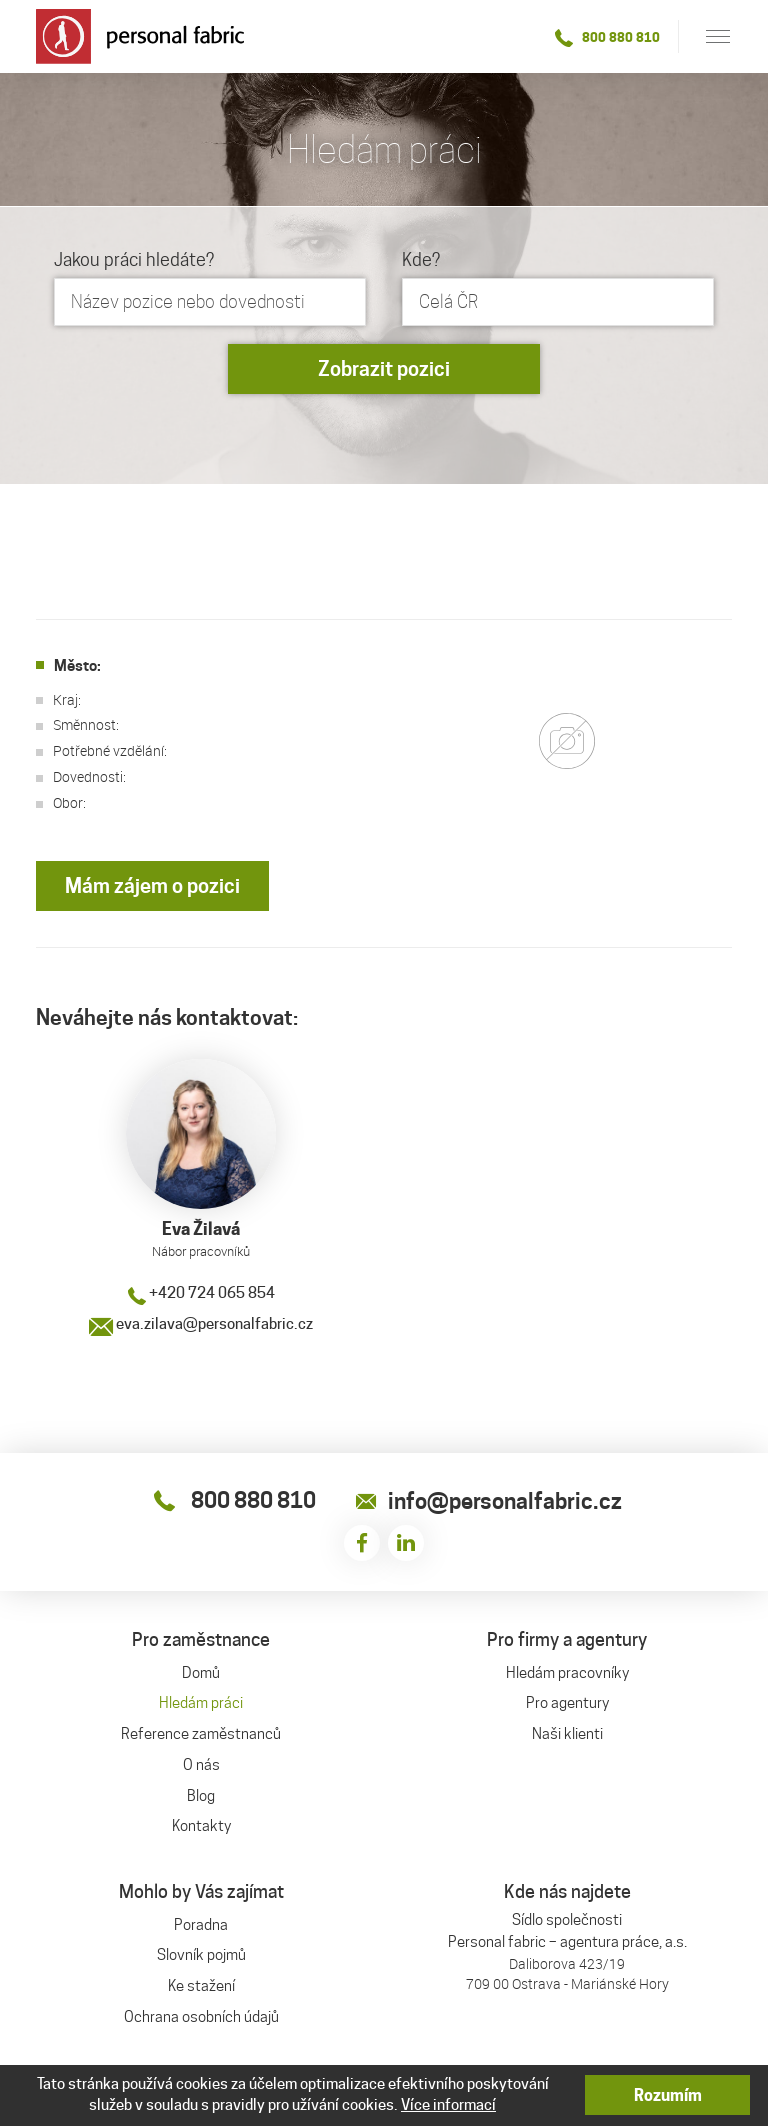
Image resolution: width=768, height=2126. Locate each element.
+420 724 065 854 (201, 1293)
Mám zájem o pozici (152, 886)
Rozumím (668, 2095)
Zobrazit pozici (384, 369)
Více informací (448, 2105)
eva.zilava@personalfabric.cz (201, 1324)
